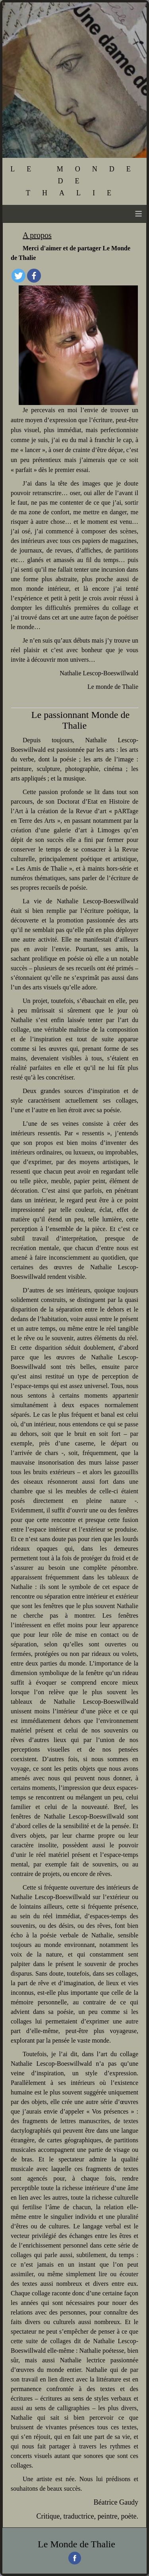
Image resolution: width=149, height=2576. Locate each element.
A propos (37, 235)
